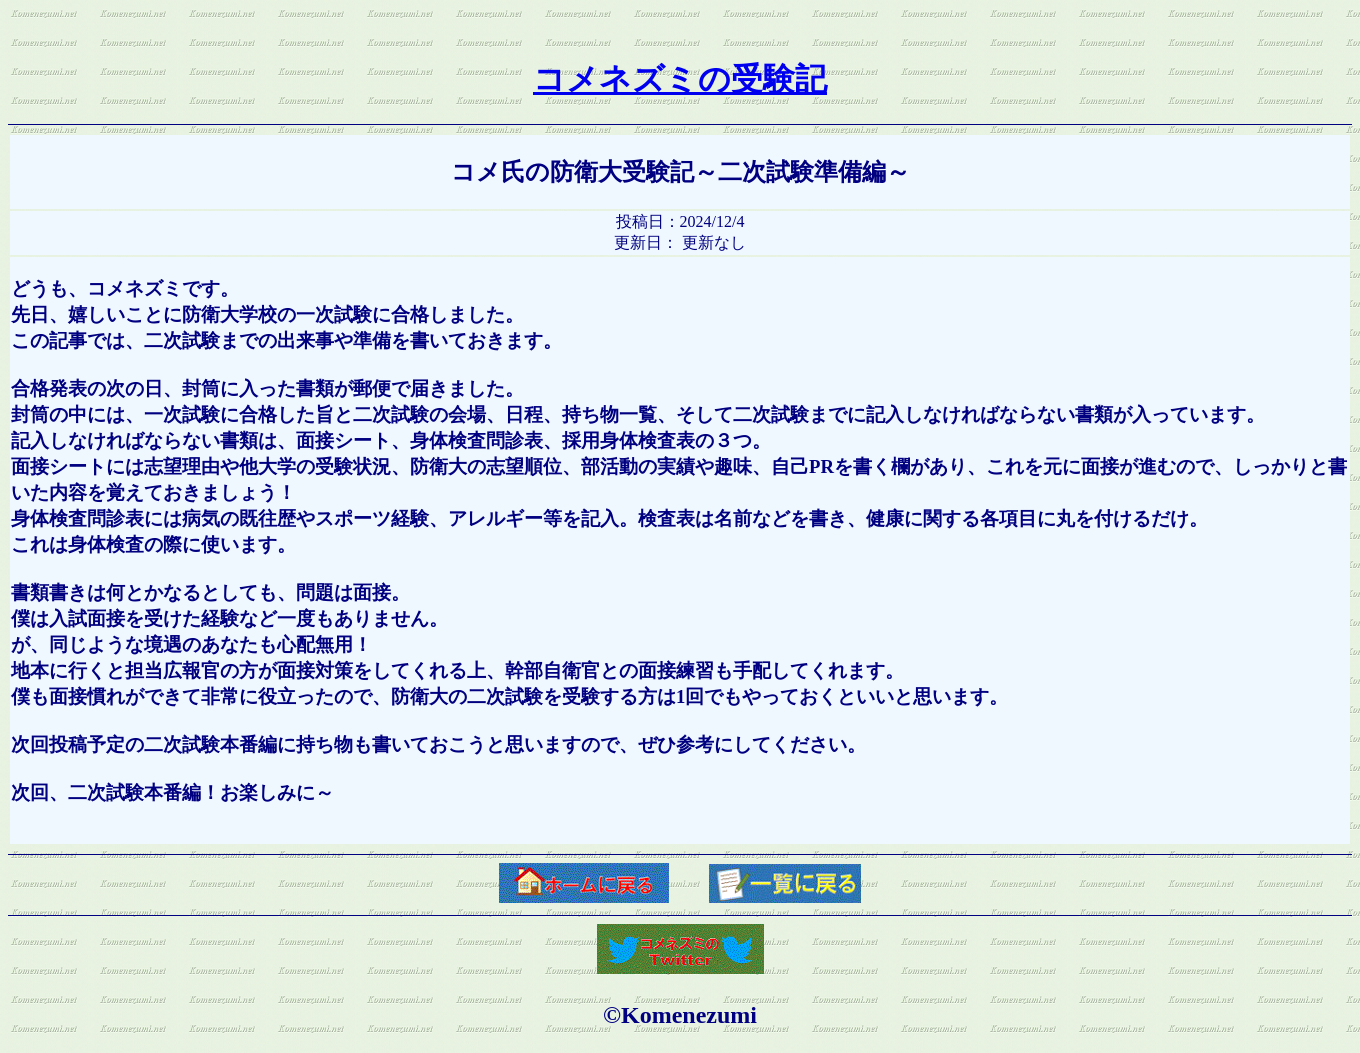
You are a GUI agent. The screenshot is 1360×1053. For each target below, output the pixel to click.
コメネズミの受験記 (680, 79)
